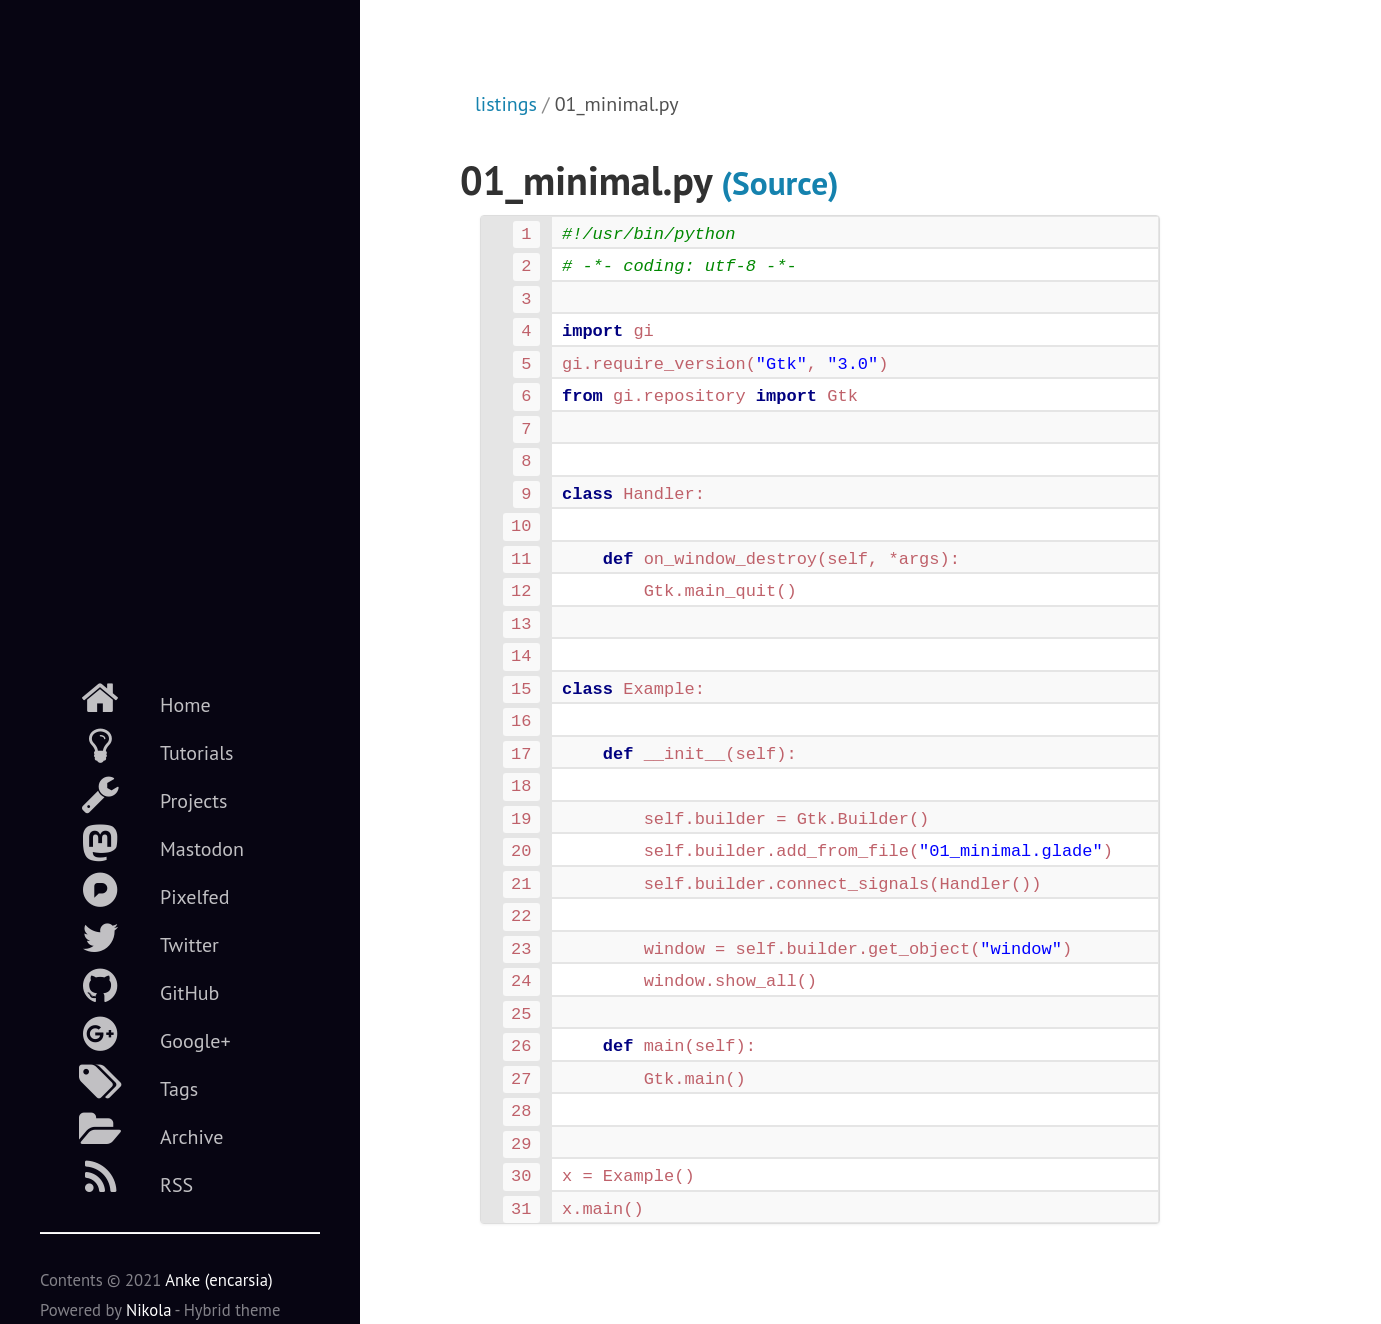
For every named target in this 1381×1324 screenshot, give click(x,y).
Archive (131, 1130)
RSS (116, 1178)
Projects (134, 794)
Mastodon (142, 842)
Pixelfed (134, 890)
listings (506, 104)
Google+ (135, 1034)
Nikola (149, 1310)
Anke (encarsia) (219, 1280)
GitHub (129, 986)
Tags (119, 1082)
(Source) (779, 182)
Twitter (129, 938)
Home (125, 698)
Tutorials (136, 746)
